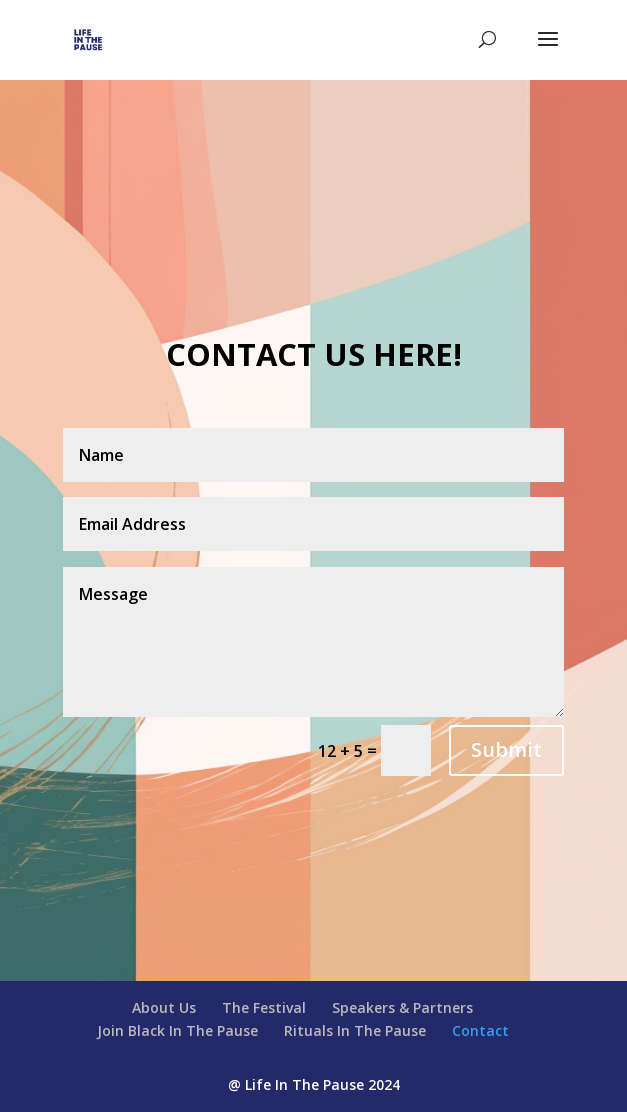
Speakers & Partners (402, 1007)
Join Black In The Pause (177, 1030)
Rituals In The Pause (355, 1030)
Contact (480, 1030)
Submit (506, 749)
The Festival (264, 1007)
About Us (164, 1007)
